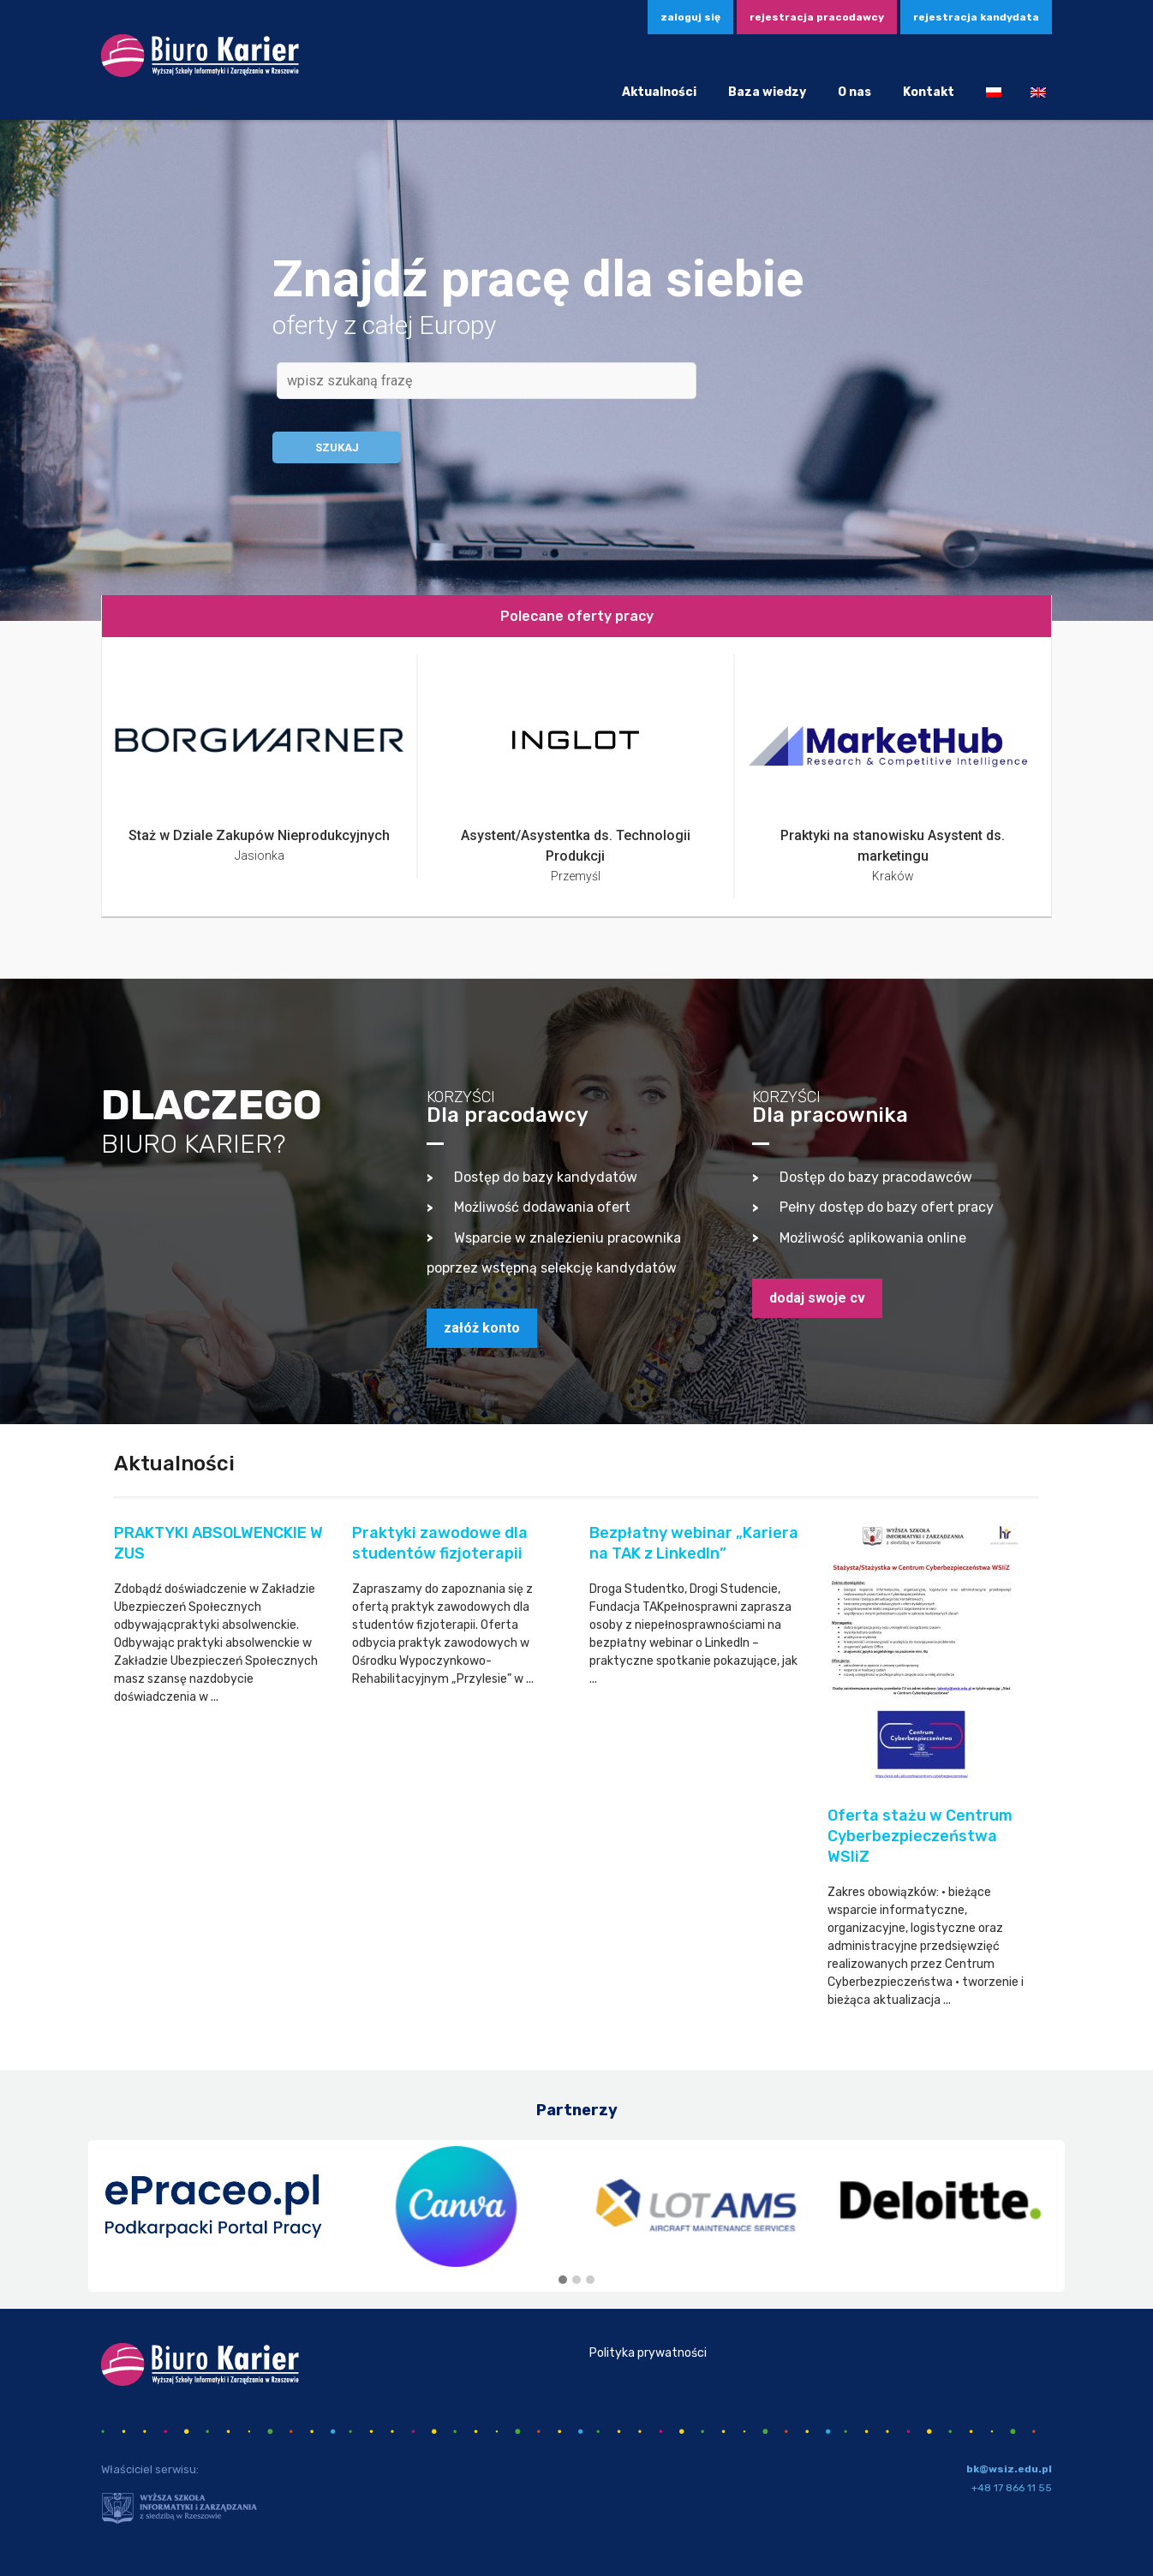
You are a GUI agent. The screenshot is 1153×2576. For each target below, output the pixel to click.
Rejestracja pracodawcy (817, 17)
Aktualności (659, 92)
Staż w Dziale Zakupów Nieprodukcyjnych (259, 835)
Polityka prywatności (648, 2353)
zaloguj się (690, 17)
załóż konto (482, 1328)
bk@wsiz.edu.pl (1009, 2469)
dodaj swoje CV (817, 1298)
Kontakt (928, 92)
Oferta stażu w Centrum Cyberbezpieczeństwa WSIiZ (920, 1836)
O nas (854, 92)
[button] (563, 2280)
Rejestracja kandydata (976, 17)
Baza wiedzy (767, 92)
